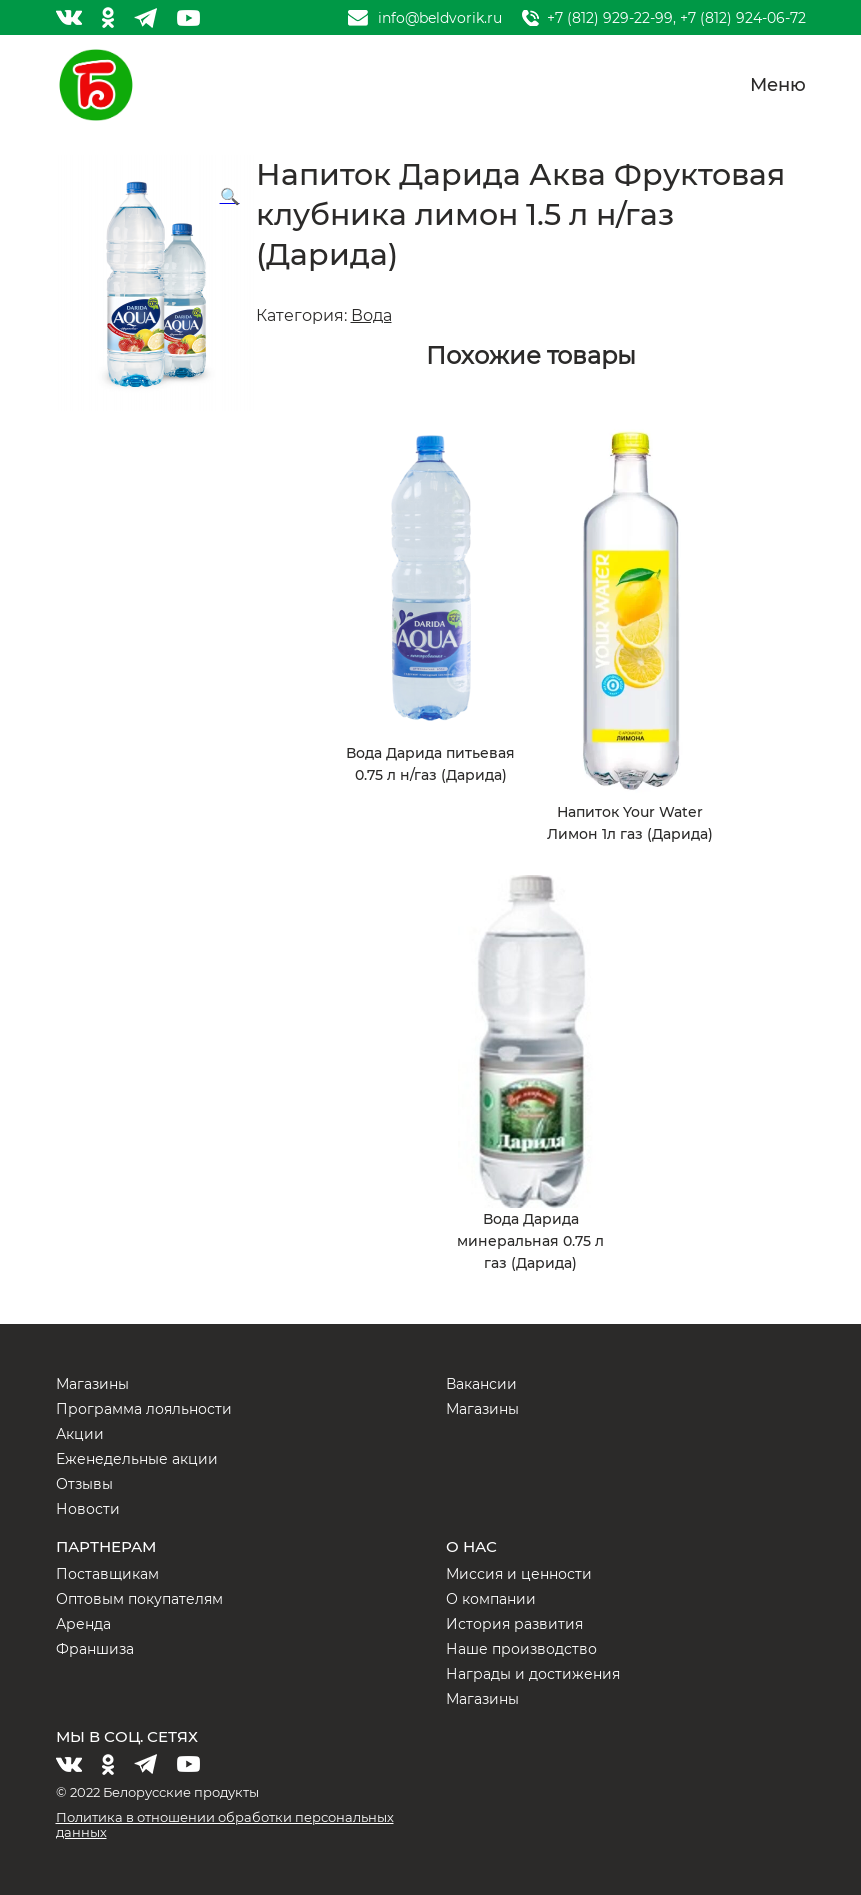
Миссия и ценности (519, 1574)
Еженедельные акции (137, 1459)
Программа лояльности (144, 1409)
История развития (514, 1624)
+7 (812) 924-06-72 (743, 18)
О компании (491, 1599)
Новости (88, 1509)
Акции (80, 1434)
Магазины (92, 1384)
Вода (371, 315)
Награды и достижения (533, 1674)
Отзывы (84, 1484)
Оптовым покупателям (139, 1599)
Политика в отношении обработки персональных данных (225, 1824)
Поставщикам (107, 1574)
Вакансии (481, 1384)
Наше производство (521, 1649)
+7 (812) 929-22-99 (610, 18)
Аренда (83, 1624)
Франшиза (95, 1649)
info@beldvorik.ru (440, 18)
